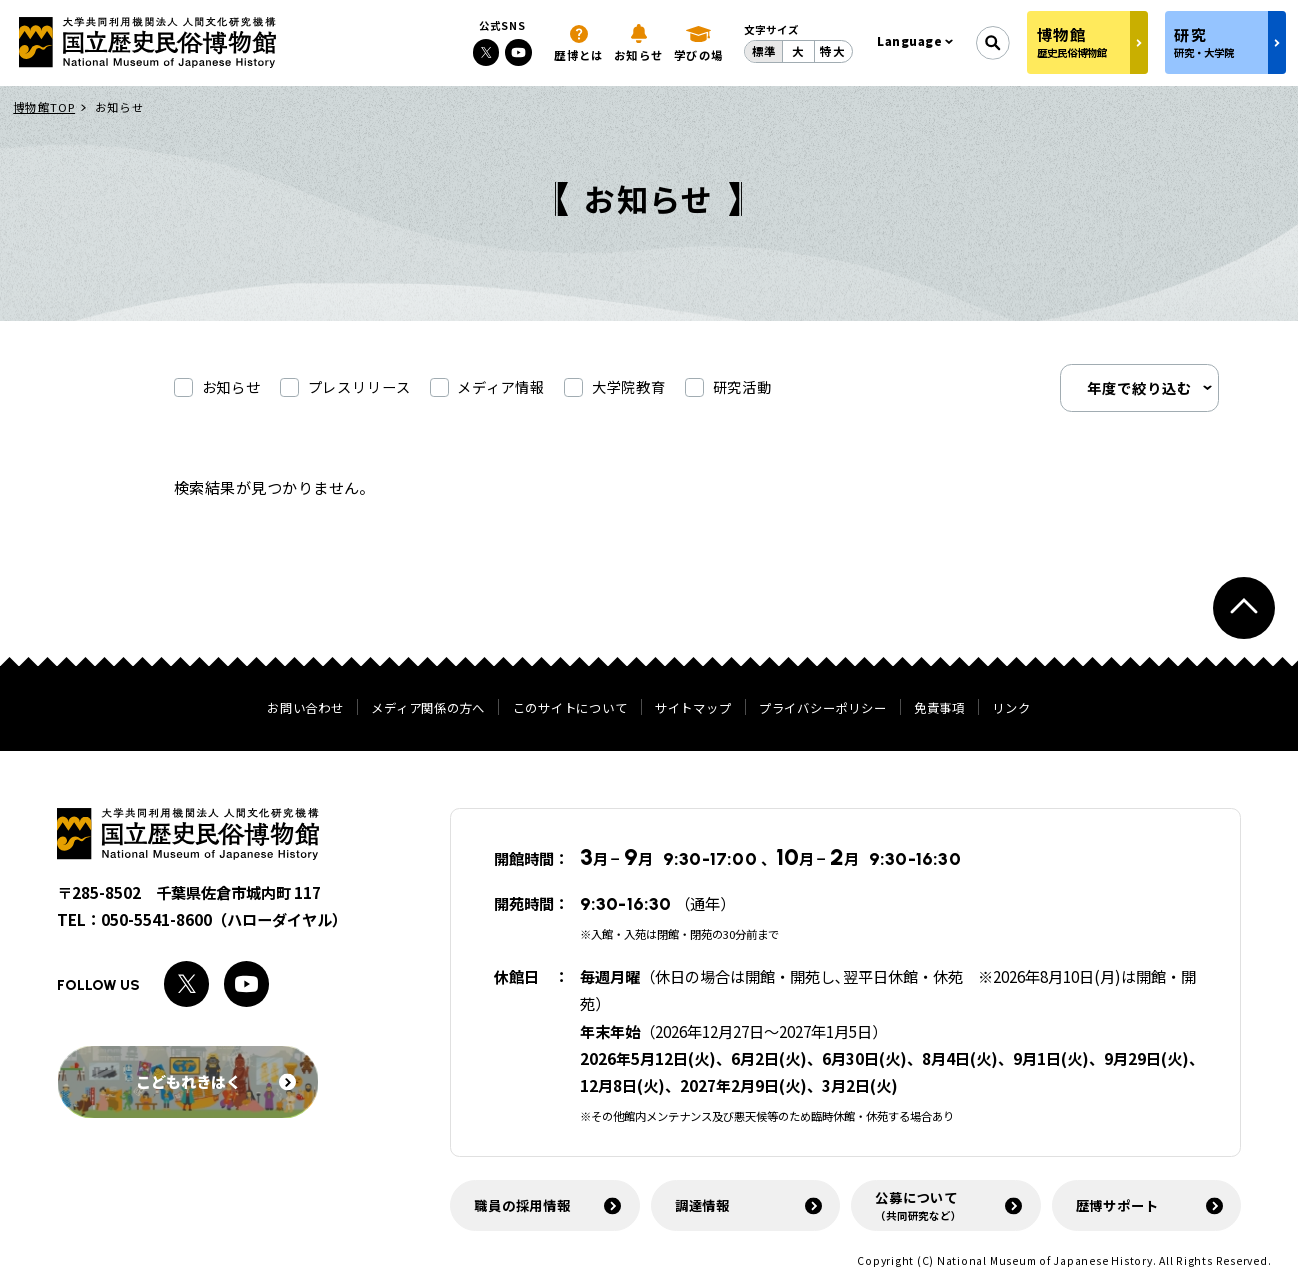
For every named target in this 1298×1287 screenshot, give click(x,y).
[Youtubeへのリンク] (518, 52)
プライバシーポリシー (822, 708)
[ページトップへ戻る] (1244, 608)
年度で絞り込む (1139, 387)
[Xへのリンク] (486, 52)
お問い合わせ (305, 708)
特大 (832, 51)
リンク (1011, 708)
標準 (764, 51)
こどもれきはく (216, 1081)
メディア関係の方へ (428, 708)
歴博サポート (1117, 1205)
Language (910, 41)
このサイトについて (570, 708)
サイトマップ (693, 708)
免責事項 (939, 708)
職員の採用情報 (522, 1205)
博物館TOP (44, 107)
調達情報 (702, 1205)
